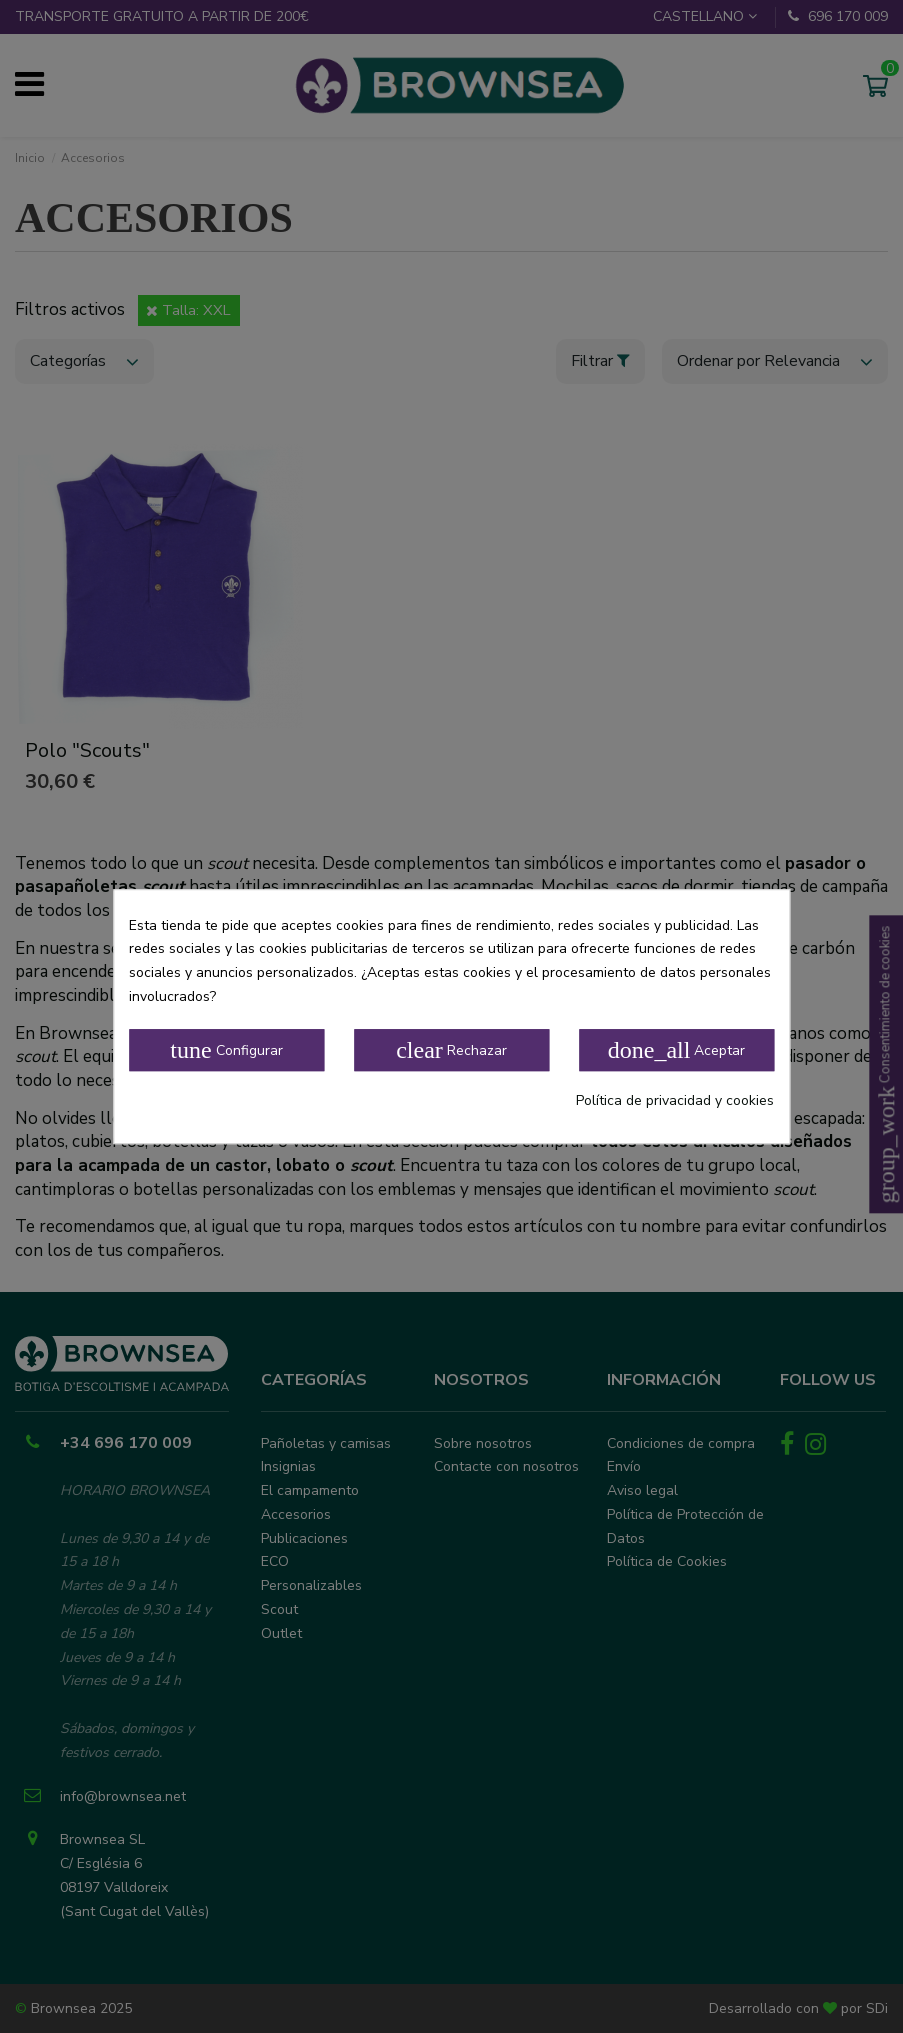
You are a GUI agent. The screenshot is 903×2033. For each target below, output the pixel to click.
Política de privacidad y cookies (675, 1100)
